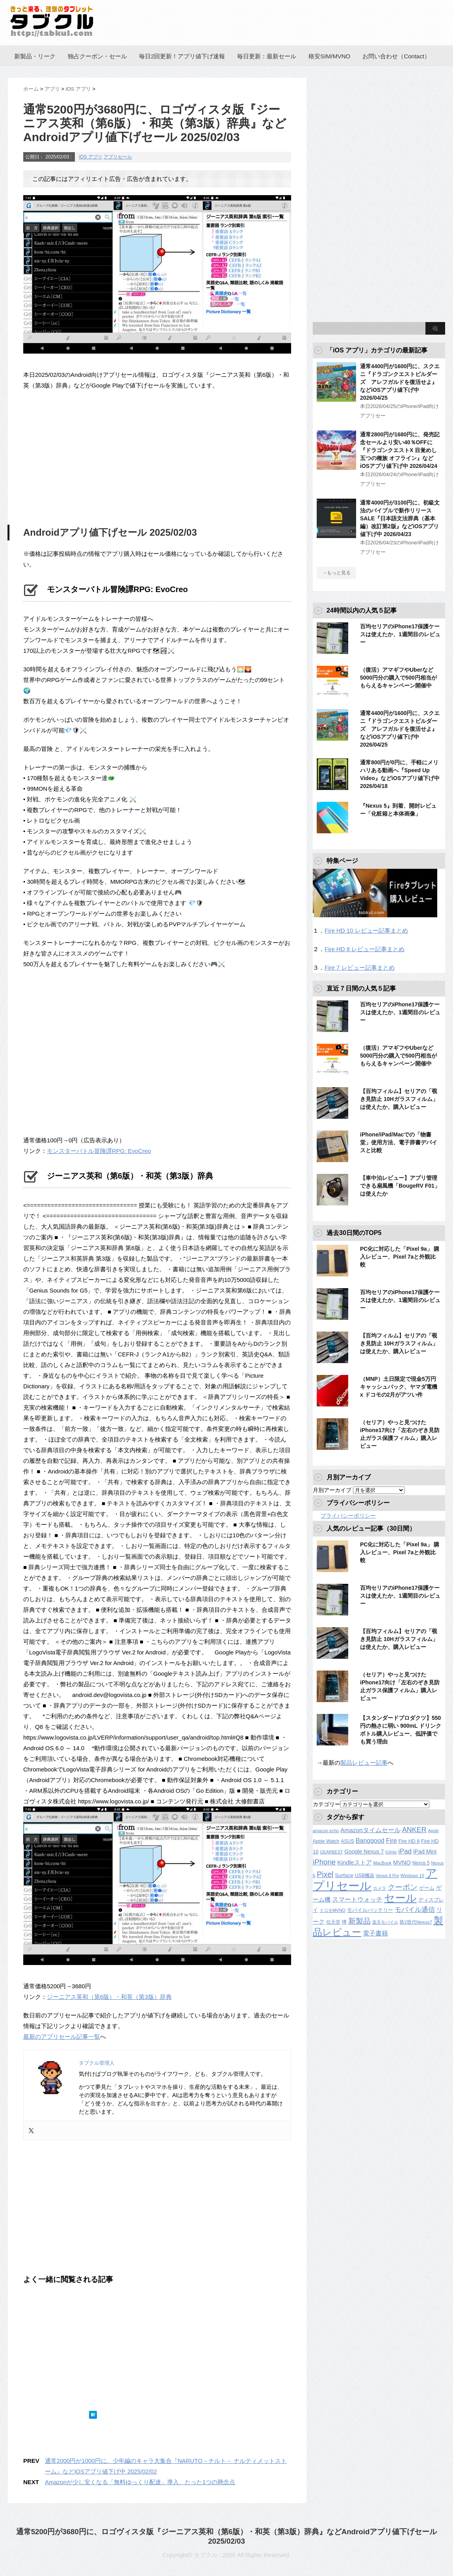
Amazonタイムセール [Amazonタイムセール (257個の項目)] (370, 1830)
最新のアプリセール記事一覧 (61, 2036)
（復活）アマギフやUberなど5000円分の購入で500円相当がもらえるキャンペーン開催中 (398, 678)
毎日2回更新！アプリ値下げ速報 (182, 56)
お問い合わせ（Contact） (396, 56)
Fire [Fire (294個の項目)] (391, 1840)
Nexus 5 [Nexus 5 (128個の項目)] (421, 1863)
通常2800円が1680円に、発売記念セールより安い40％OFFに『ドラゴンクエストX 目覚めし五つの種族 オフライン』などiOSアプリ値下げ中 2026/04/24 (400, 450)
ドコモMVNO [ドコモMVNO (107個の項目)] (332, 1910)
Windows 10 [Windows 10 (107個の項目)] (412, 1875)
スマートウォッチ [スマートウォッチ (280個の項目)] (357, 1899)
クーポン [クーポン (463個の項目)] (403, 1887)
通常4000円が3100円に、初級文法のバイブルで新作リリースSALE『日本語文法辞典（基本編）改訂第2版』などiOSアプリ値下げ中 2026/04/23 (400, 518)
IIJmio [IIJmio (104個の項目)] (391, 1852)
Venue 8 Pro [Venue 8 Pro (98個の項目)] (387, 1875)
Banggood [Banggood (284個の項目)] (370, 1840)
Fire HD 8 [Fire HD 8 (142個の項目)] (409, 1841)
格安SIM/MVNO (329, 56)
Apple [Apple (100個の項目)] (433, 1830)
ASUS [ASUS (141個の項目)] (347, 1841)
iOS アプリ (90, 157)
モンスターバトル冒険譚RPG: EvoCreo (99, 1150)
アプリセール (118, 157)
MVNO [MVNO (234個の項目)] (402, 1862)
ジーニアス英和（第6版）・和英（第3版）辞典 (109, 1996)
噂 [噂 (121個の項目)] (344, 1921)
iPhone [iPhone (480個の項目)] (324, 1862)
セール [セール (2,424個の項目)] (400, 1898)
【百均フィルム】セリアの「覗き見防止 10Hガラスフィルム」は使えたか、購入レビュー (399, 1099)
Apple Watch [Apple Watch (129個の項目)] (326, 1841)
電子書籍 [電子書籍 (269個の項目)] (375, 1933)
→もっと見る (336, 573)
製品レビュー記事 (364, 1762)
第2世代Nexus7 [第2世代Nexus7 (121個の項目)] (415, 1921)
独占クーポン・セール (97, 56)
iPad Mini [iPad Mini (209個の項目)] (424, 1851)
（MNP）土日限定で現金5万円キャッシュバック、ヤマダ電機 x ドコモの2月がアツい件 (398, 1387)
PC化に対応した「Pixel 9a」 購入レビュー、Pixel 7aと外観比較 (400, 1257)
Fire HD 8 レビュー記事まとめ (365, 949)
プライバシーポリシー (348, 1515)
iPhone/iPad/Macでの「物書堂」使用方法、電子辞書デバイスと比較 (398, 1142)
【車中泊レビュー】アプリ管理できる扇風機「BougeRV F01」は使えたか (400, 1186)
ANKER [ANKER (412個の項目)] (414, 1830)
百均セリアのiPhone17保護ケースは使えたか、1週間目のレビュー (400, 634)
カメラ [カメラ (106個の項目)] (379, 1888)
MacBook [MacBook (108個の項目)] (382, 1863)
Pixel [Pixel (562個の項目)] (325, 1874)
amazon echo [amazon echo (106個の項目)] (326, 1830)
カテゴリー (326, 1804)
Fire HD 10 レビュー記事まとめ (366, 930)
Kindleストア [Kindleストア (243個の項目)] (354, 1862)
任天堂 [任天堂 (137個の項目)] (333, 1922)
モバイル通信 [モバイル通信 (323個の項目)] (415, 1909)
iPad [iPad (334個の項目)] (405, 1851)
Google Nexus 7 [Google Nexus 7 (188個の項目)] (364, 1851)
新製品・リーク (35, 56)
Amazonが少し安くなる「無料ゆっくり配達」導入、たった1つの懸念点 (140, 2482)
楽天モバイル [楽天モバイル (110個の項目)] (385, 1922)
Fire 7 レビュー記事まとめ (360, 967)
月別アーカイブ (332, 1490)
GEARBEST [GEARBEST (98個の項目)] (331, 1852)
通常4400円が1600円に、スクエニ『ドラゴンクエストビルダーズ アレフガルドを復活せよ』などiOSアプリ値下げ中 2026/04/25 (400, 382)
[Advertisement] (89, 455)
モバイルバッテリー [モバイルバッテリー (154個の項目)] (370, 1910)
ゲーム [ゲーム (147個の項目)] (426, 1888)
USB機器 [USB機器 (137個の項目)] (364, 1875)
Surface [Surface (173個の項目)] (344, 1875)
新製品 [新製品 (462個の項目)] (359, 1921)
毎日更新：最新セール (266, 56)
